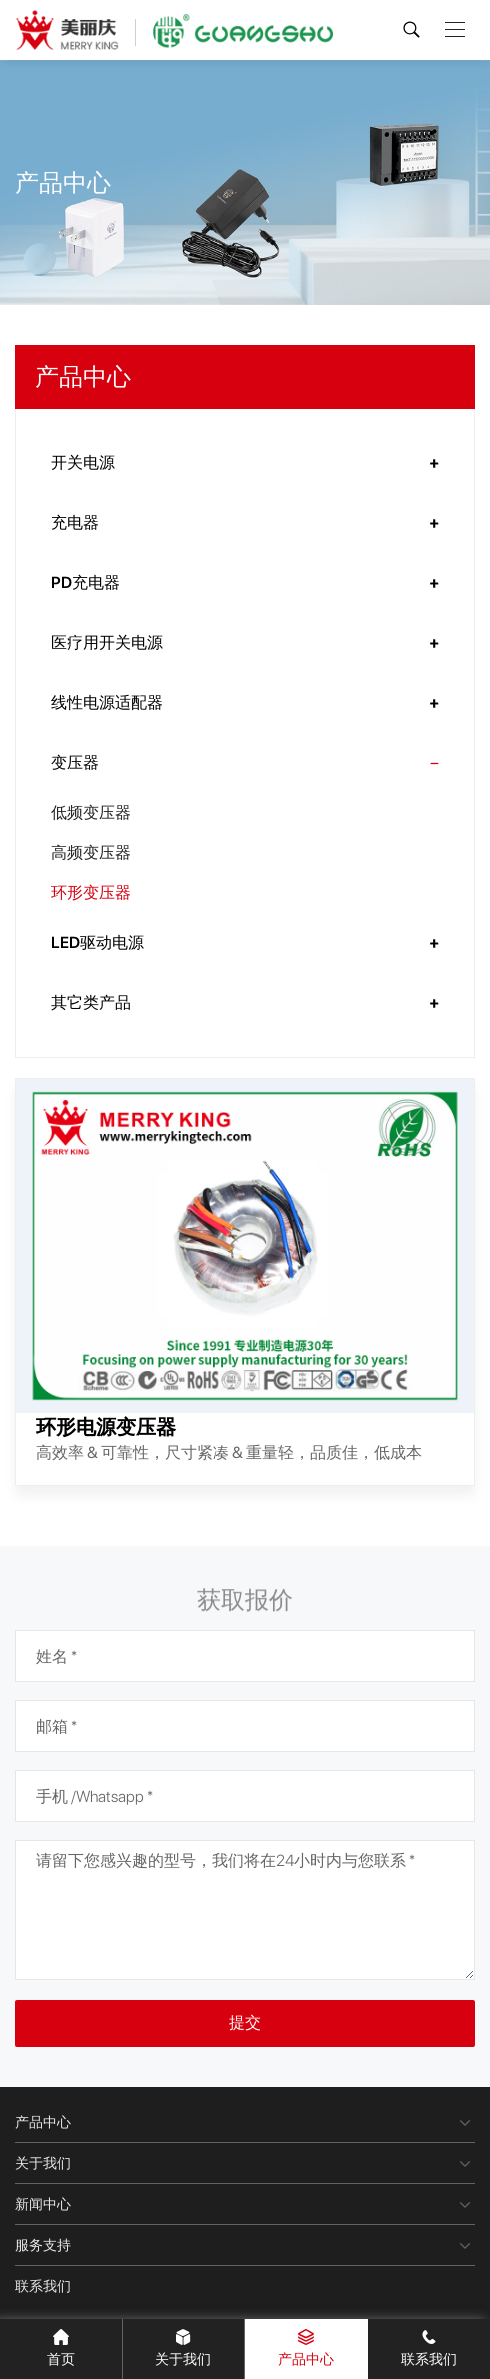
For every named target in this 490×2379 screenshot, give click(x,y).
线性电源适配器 (107, 702)
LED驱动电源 (97, 942)
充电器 (75, 522)
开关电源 (83, 462)
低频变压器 (91, 812)
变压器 (75, 762)
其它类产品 (91, 1002)
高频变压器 (91, 852)
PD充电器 (85, 582)
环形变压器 (91, 892)
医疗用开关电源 (107, 642)
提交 (245, 2022)
